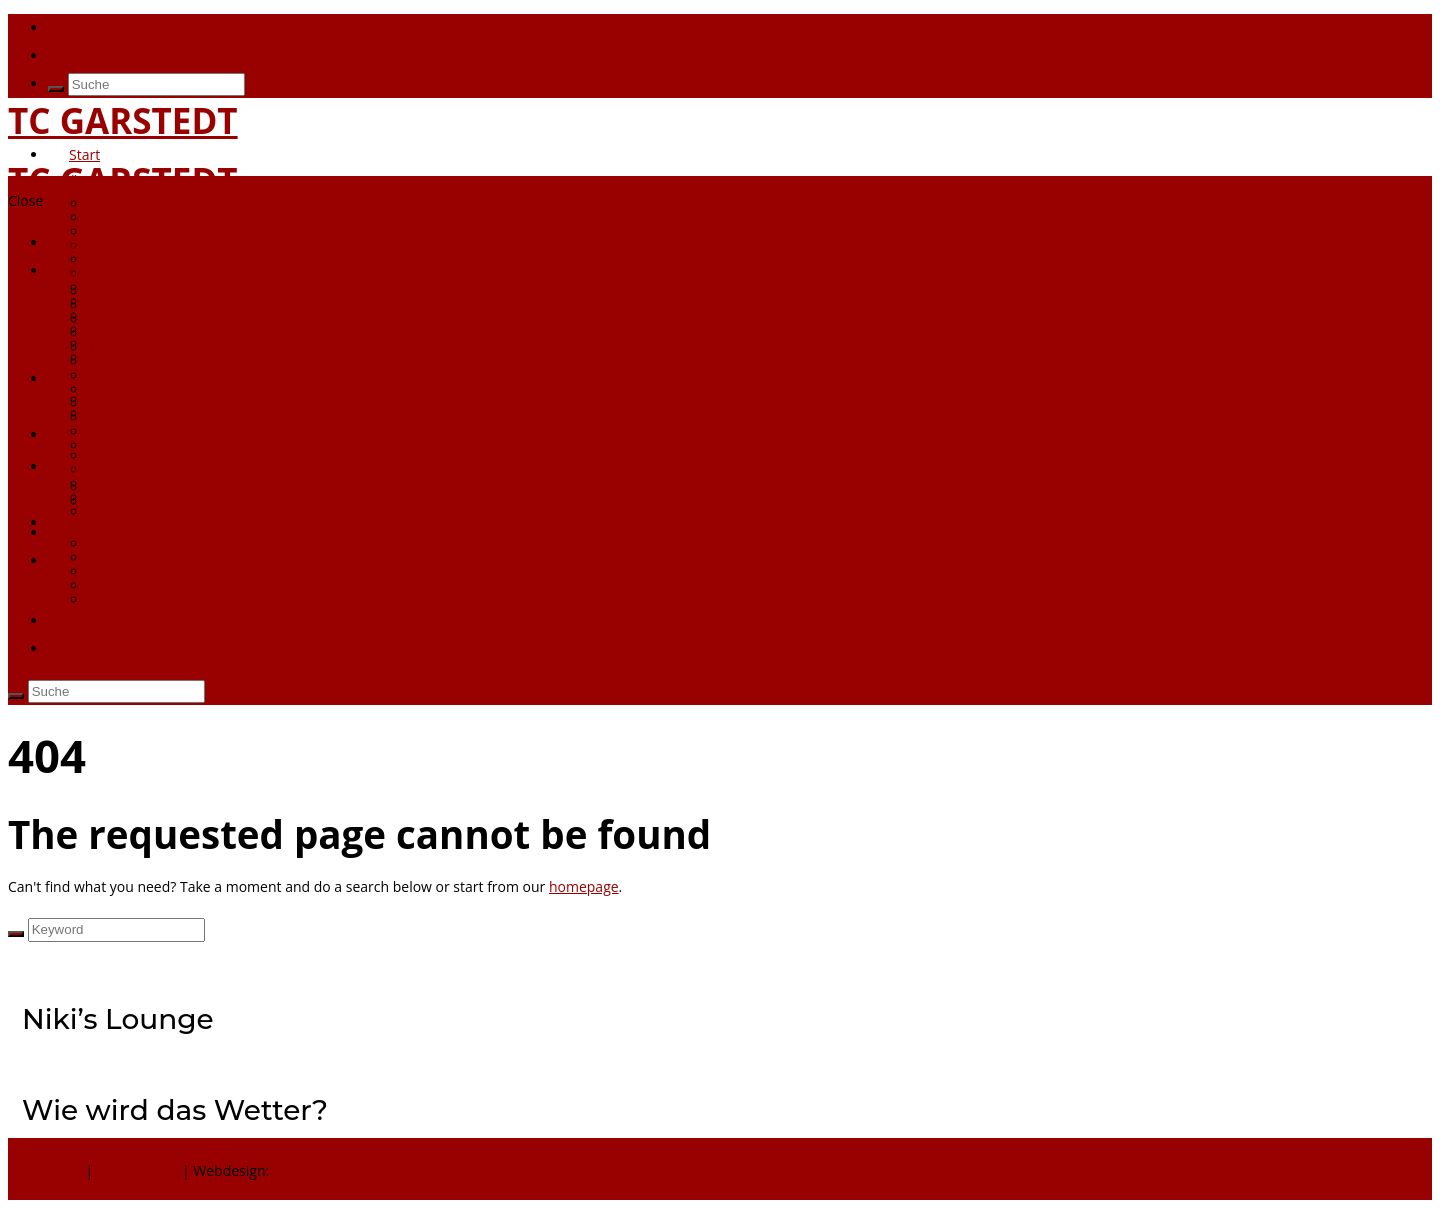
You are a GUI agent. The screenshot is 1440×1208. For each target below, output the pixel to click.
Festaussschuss (138, 389)
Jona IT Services (323, 1170)
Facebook (79, 55)
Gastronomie (130, 375)
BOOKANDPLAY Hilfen (160, 245)
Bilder (107, 319)
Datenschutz (137, 1170)
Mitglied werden (140, 203)
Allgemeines (127, 487)
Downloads (124, 217)
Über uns (99, 182)
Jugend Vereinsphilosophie (174, 543)
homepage (584, 886)
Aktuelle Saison (137, 501)
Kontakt (94, 620)
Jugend (91, 522)
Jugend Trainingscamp (160, 585)
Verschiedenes (135, 431)
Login (86, 560)
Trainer (111, 361)
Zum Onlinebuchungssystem (141, 27)
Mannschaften (115, 466)
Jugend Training (139, 571)
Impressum (47, 1170)
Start (84, 154)
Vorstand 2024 (135, 347)
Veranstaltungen (141, 417)
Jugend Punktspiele (150, 557)
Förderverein (130, 315)
